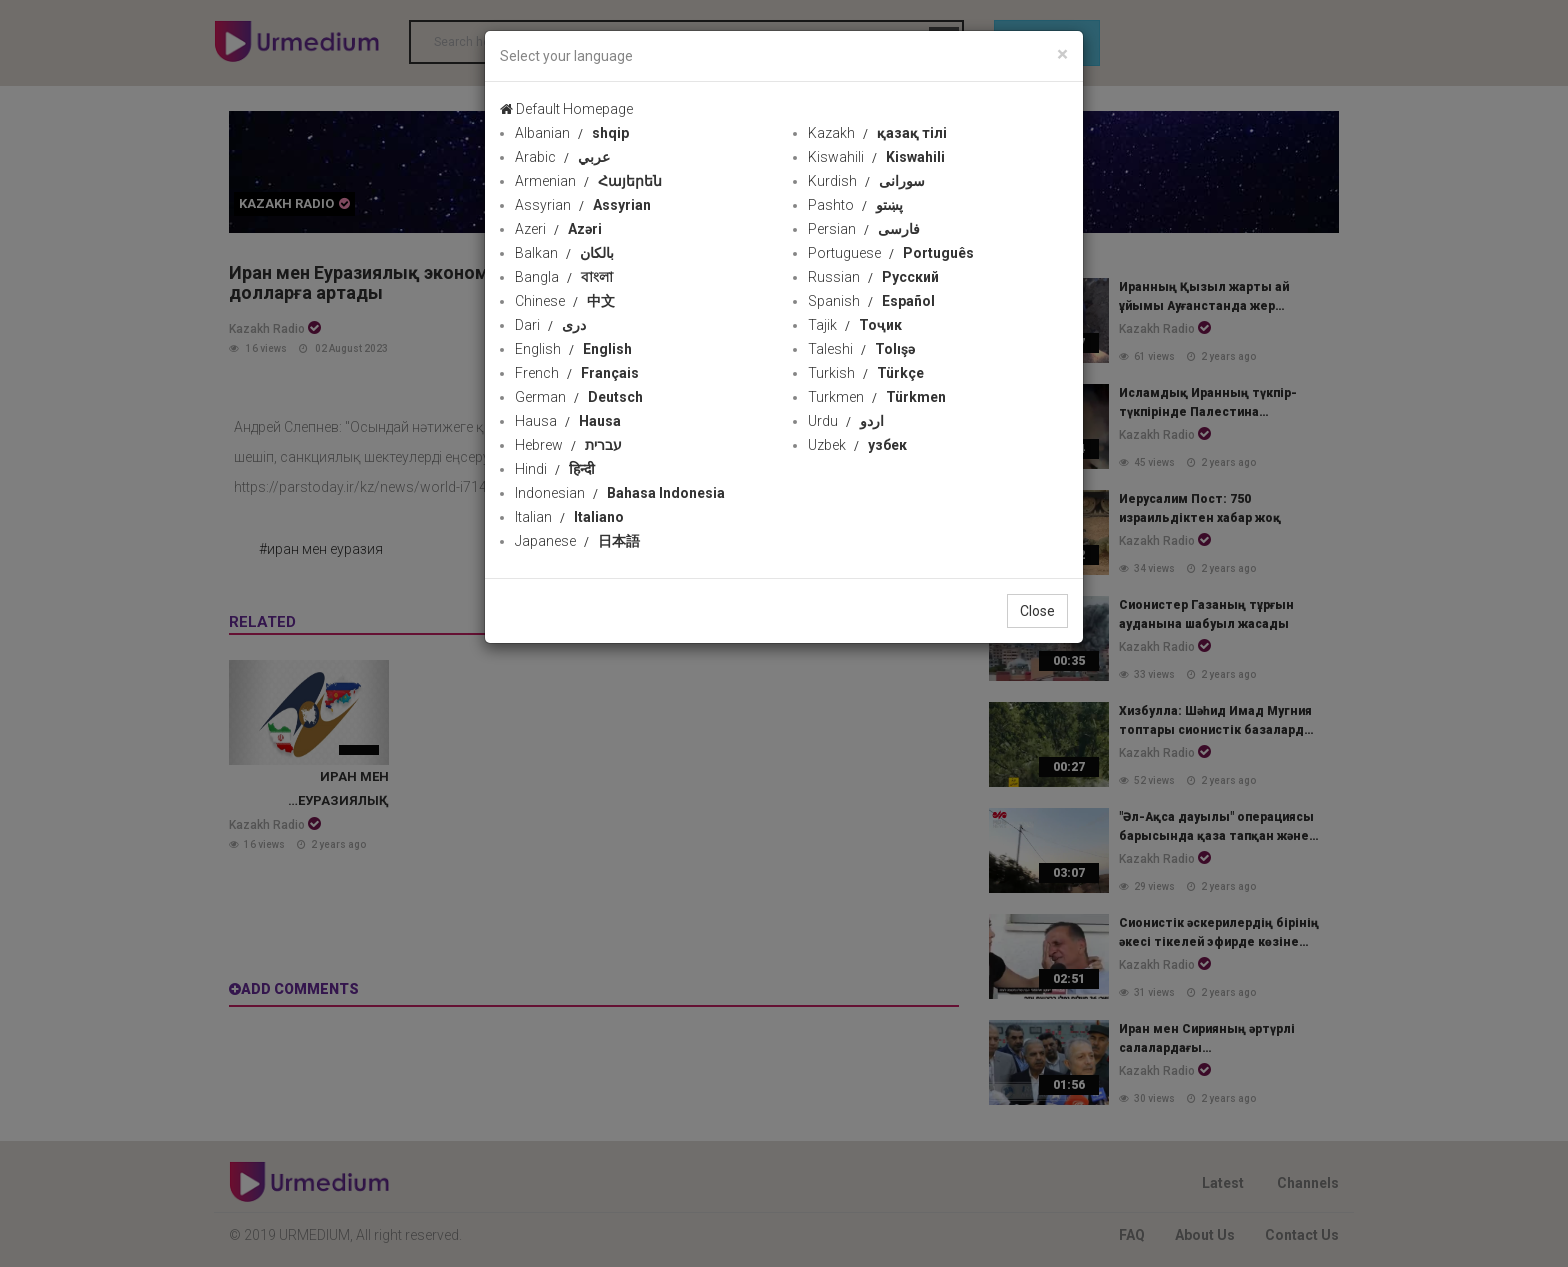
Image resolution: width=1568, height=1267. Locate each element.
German (579, 397)
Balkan (564, 253)
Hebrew (568, 445)
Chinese (565, 301)
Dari (550, 325)
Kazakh (877, 133)
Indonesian (620, 493)
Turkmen (877, 397)
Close (1037, 611)
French (577, 373)
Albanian (572, 133)
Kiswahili (876, 157)
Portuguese (891, 253)
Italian (569, 517)
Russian (873, 277)
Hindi (555, 469)
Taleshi (861, 349)
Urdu (846, 421)
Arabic (562, 157)
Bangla (564, 277)
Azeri (558, 229)
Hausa (568, 421)
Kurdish (866, 181)
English (573, 349)
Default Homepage (566, 109)
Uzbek (857, 445)
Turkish (866, 373)
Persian (864, 229)
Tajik (855, 325)
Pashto (855, 205)
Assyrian (583, 205)
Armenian (588, 181)
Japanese (577, 541)
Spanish (871, 301)
